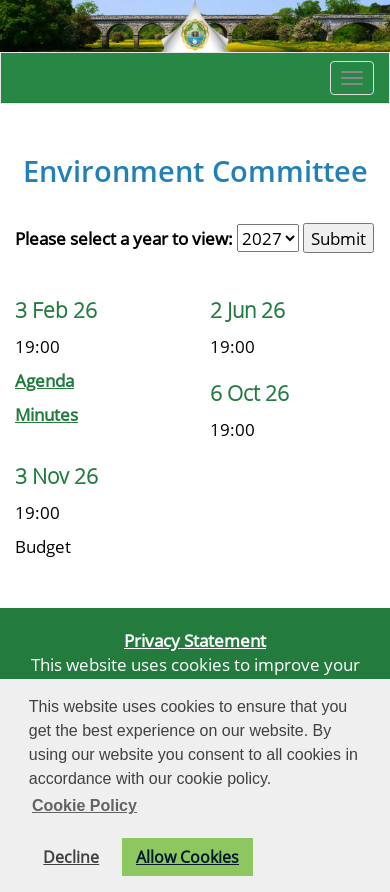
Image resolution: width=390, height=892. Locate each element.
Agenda (44, 380)
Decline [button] (71, 857)
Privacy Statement (195, 640)
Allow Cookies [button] (187, 857)
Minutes (46, 414)
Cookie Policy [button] (84, 805)
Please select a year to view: (124, 238)
